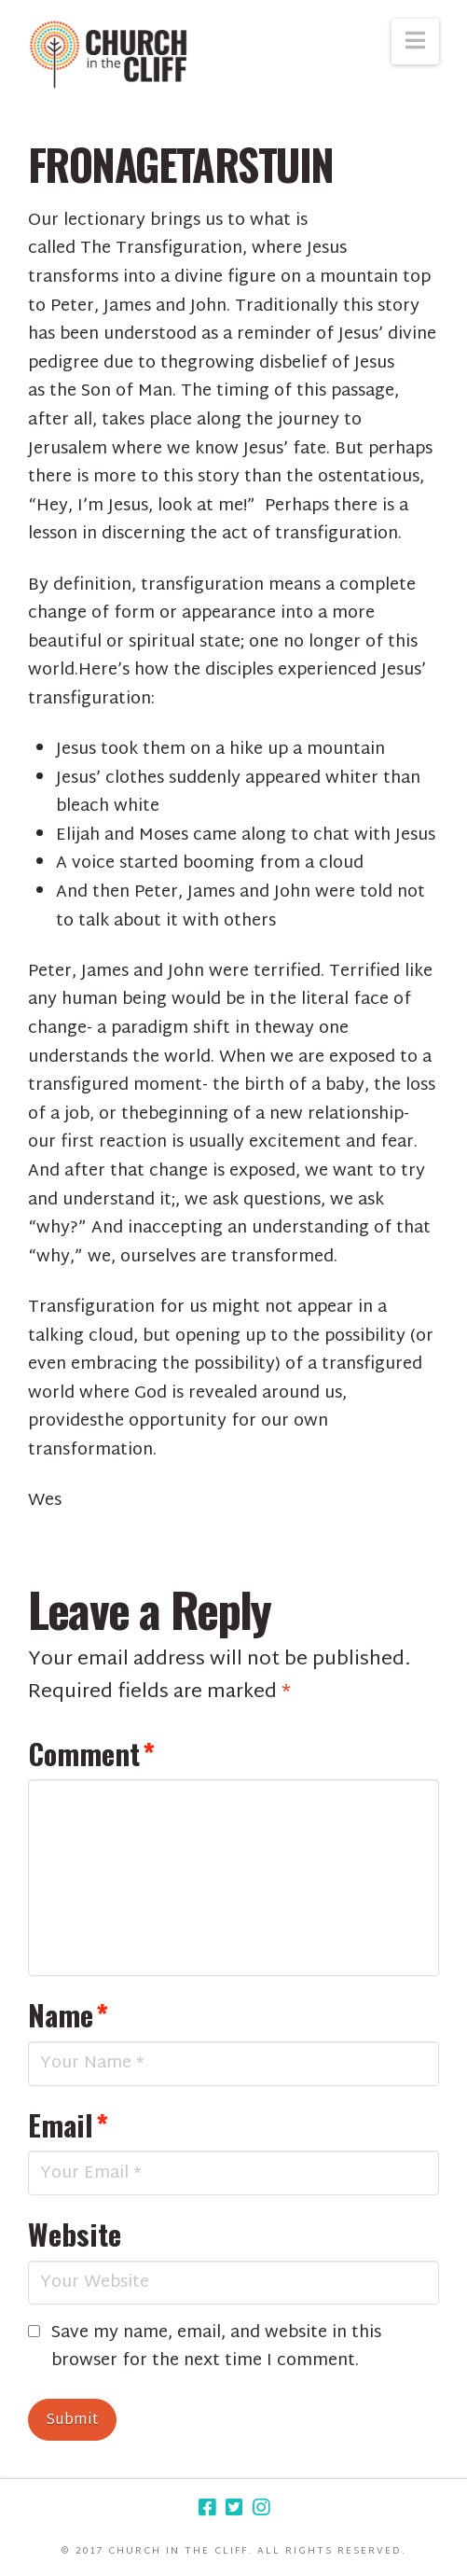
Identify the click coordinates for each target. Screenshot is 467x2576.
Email (68, 2124)
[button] (415, 41)
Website (74, 2233)
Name (68, 2014)
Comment (91, 1753)
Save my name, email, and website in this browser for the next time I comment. (216, 2347)
